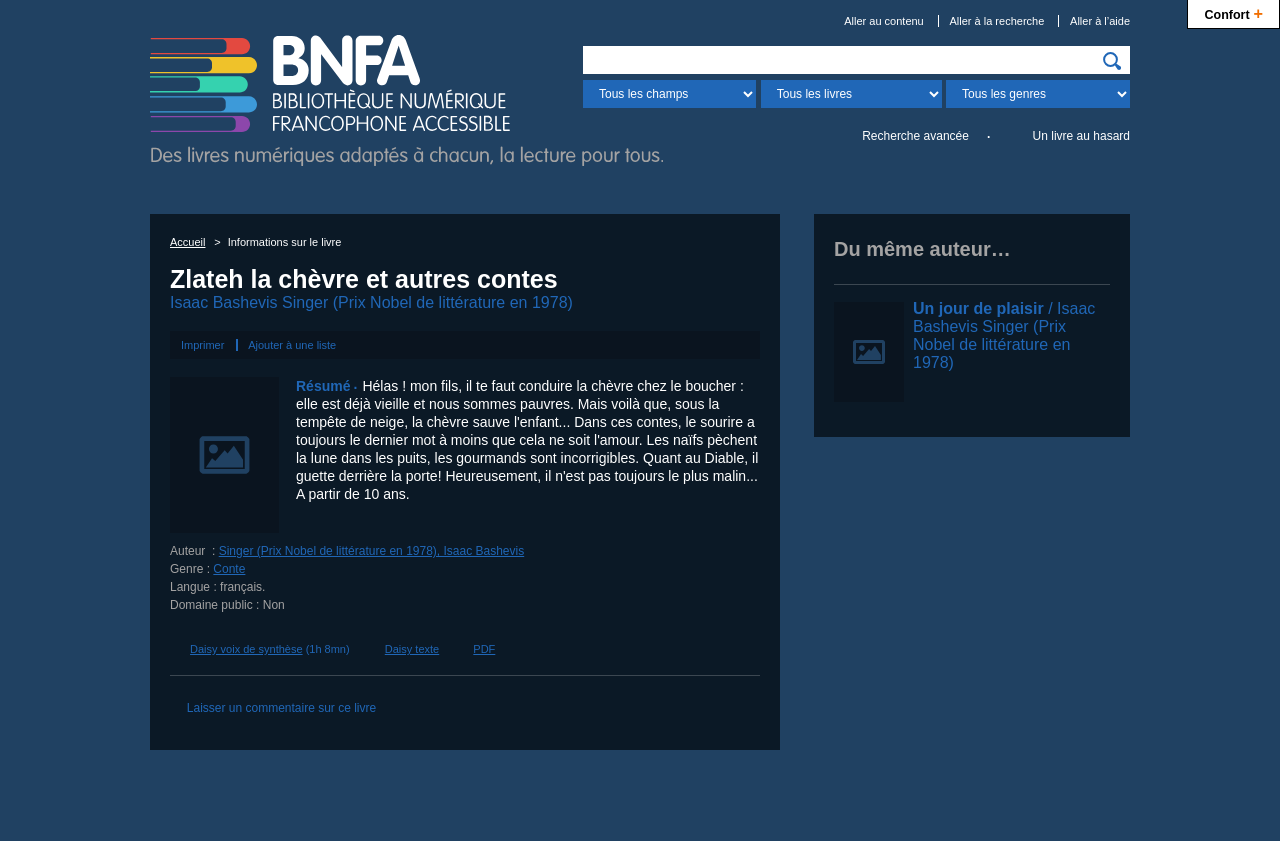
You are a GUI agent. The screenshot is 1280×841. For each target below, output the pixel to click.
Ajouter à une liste (292, 345)
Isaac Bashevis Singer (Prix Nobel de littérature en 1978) (371, 302)
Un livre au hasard (1081, 136)
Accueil (187, 242)
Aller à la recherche (997, 21)
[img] (1112, 61)
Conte (229, 569)
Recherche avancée (915, 136)
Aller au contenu (884, 21)
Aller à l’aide (1100, 21)
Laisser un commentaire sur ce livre (281, 708)
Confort (1233, 12)
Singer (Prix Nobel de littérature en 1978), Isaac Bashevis (372, 551)
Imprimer (202, 345)
